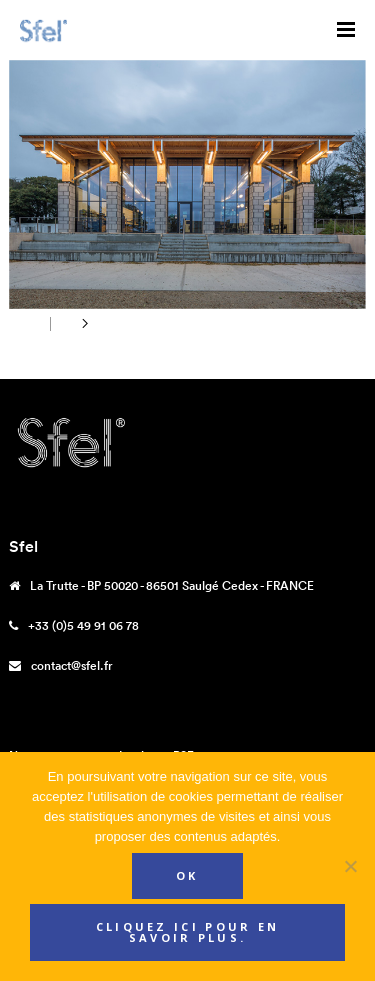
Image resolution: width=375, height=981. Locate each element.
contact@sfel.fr (72, 665)
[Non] (350, 866)
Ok (187, 875)
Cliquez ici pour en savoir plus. (188, 932)
